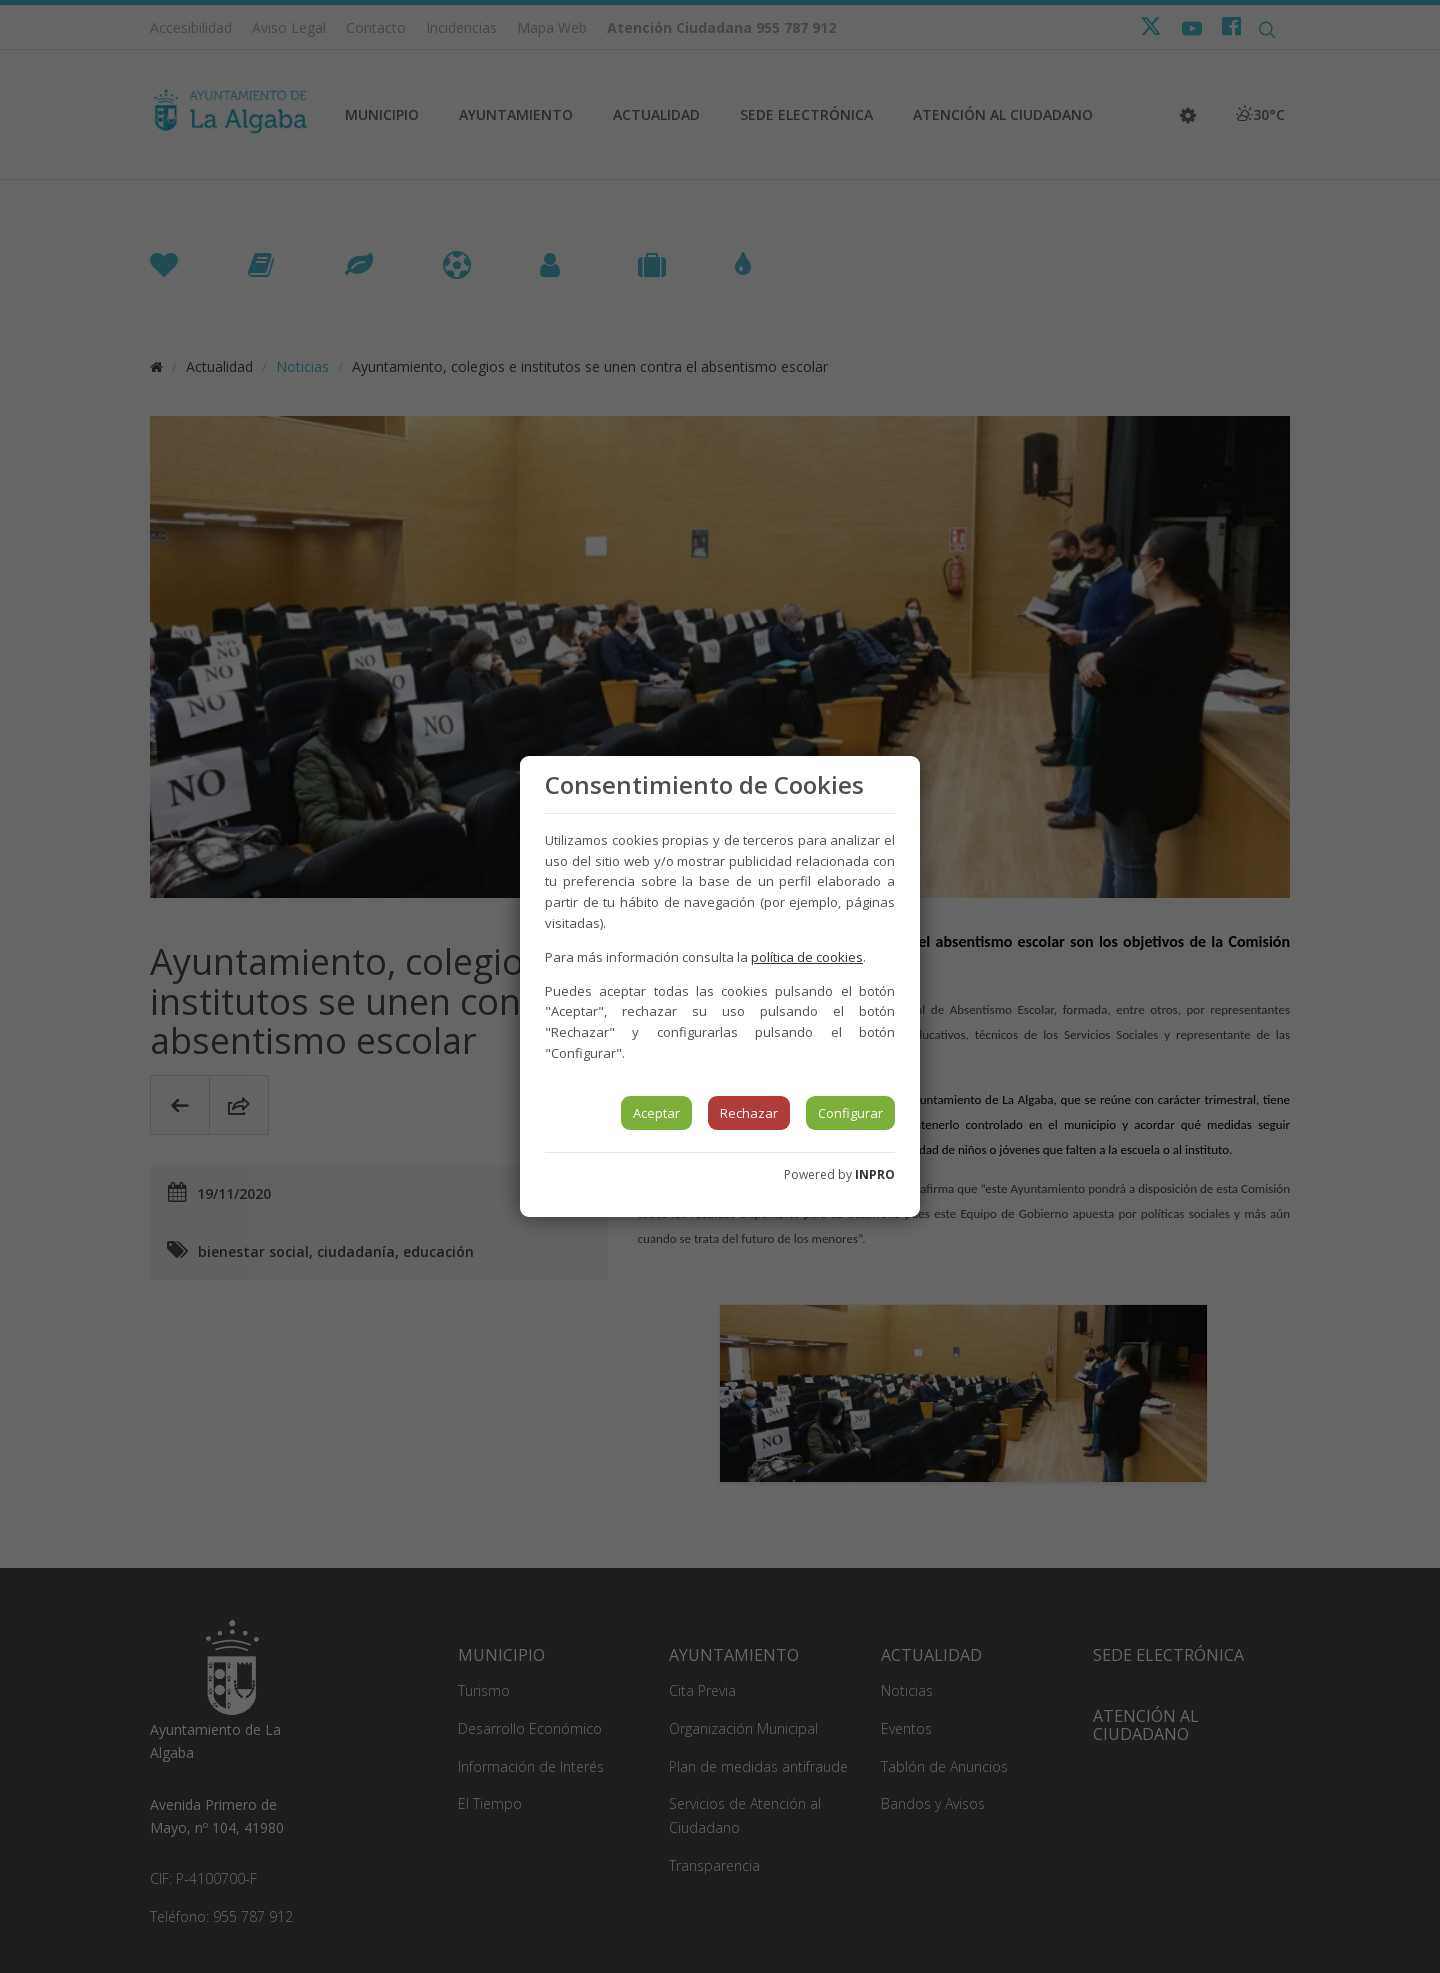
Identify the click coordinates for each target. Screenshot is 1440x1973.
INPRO (875, 1174)
